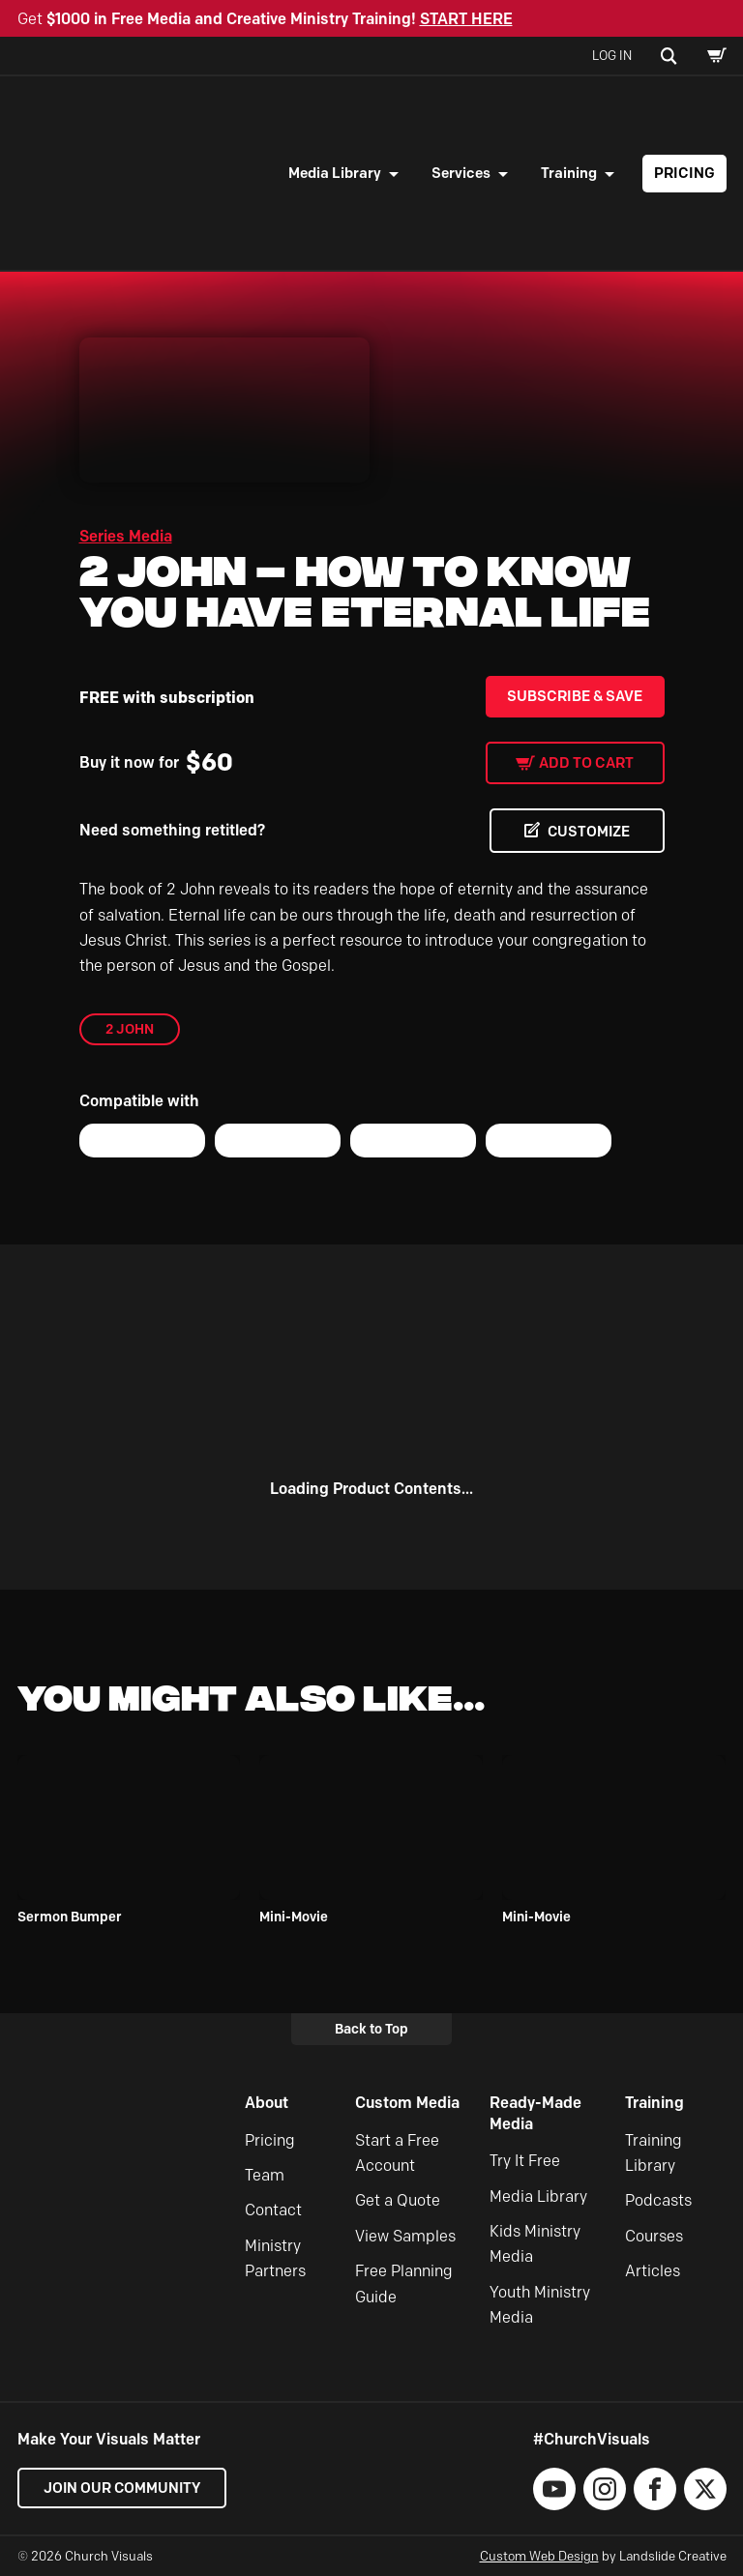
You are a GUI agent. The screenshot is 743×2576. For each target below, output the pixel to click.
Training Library (653, 2153)
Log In (612, 55)
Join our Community (124, 2488)
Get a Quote (397, 2201)
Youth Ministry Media (540, 2305)
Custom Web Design (539, 2555)
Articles (652, 2271)
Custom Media (407, 2102)
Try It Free (525, 2161)
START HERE (466, 19)
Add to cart (586, 763)
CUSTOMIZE (587, 831)
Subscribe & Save (574, 696)
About (266, 2102)
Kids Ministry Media (535, 2244)
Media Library (334, 173)
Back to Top (371, 2028)
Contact (273, 2211)
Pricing (684, 173)
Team (264, 2175)
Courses (654, 2236)
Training (569, 173)
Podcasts (658, 2201)
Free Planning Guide (404, 2283)
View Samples (405, 2236)
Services (460, 173)
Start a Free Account (397, 2153)
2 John (129, 1029)
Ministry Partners (275, 2258)
